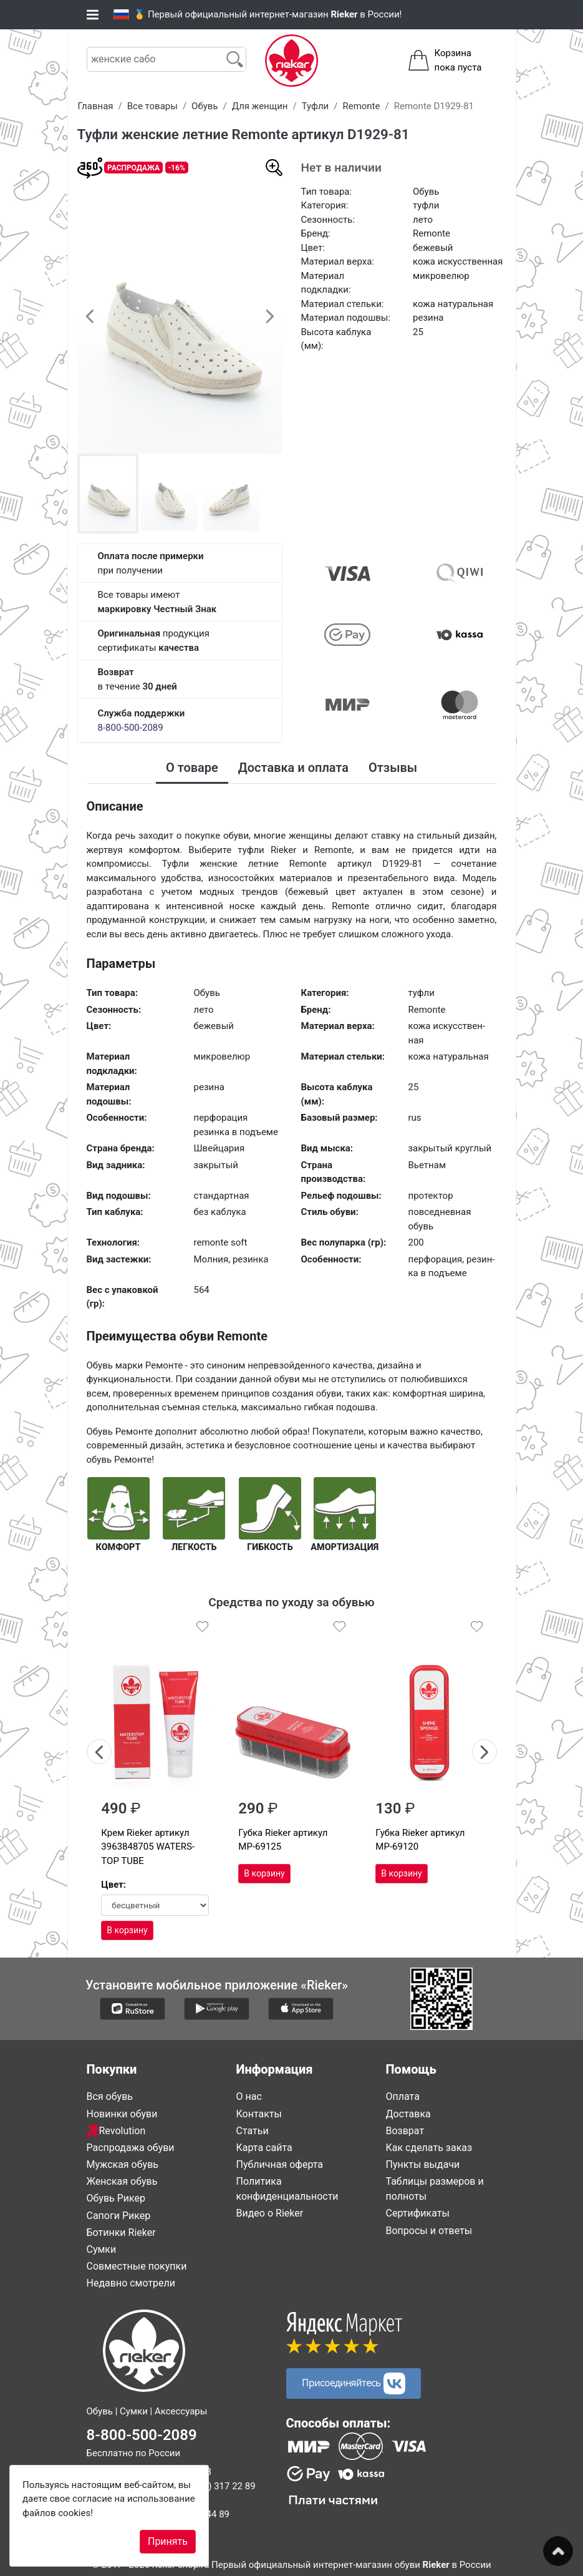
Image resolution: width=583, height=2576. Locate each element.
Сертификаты (418, 2213)
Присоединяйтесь (353, 2383)
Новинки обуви (122, 2113)
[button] (89, 315)
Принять (168, 2541)
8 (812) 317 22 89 (219, 2485)
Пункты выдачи (423, 2164)
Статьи (252, 2130)
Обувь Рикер (116, 2198)
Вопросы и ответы (429, 2230)
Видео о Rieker (270, 2213)
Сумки (102, 2249)
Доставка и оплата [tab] (293, 767)
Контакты (259, 2113)
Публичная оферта (280, 2164)
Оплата (403, 2096)
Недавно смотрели (131, 2283)
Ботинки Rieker (121, 2232)
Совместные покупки (137, 2265)
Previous (99, 1750)
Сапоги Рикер (119, 2215)
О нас (249, 2096)
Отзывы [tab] (393, 767)
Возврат (405, 2130)
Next (485, 1750)
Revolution (116, 2130)
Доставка (408, 2113)
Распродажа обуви (131, 2147)
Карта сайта (264, 2147)
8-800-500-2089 (130, 727)
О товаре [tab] (192, 767)
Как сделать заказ (429, 2147)
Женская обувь (122, 2181)
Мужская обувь (123, 2164)
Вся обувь (110, 2096)
